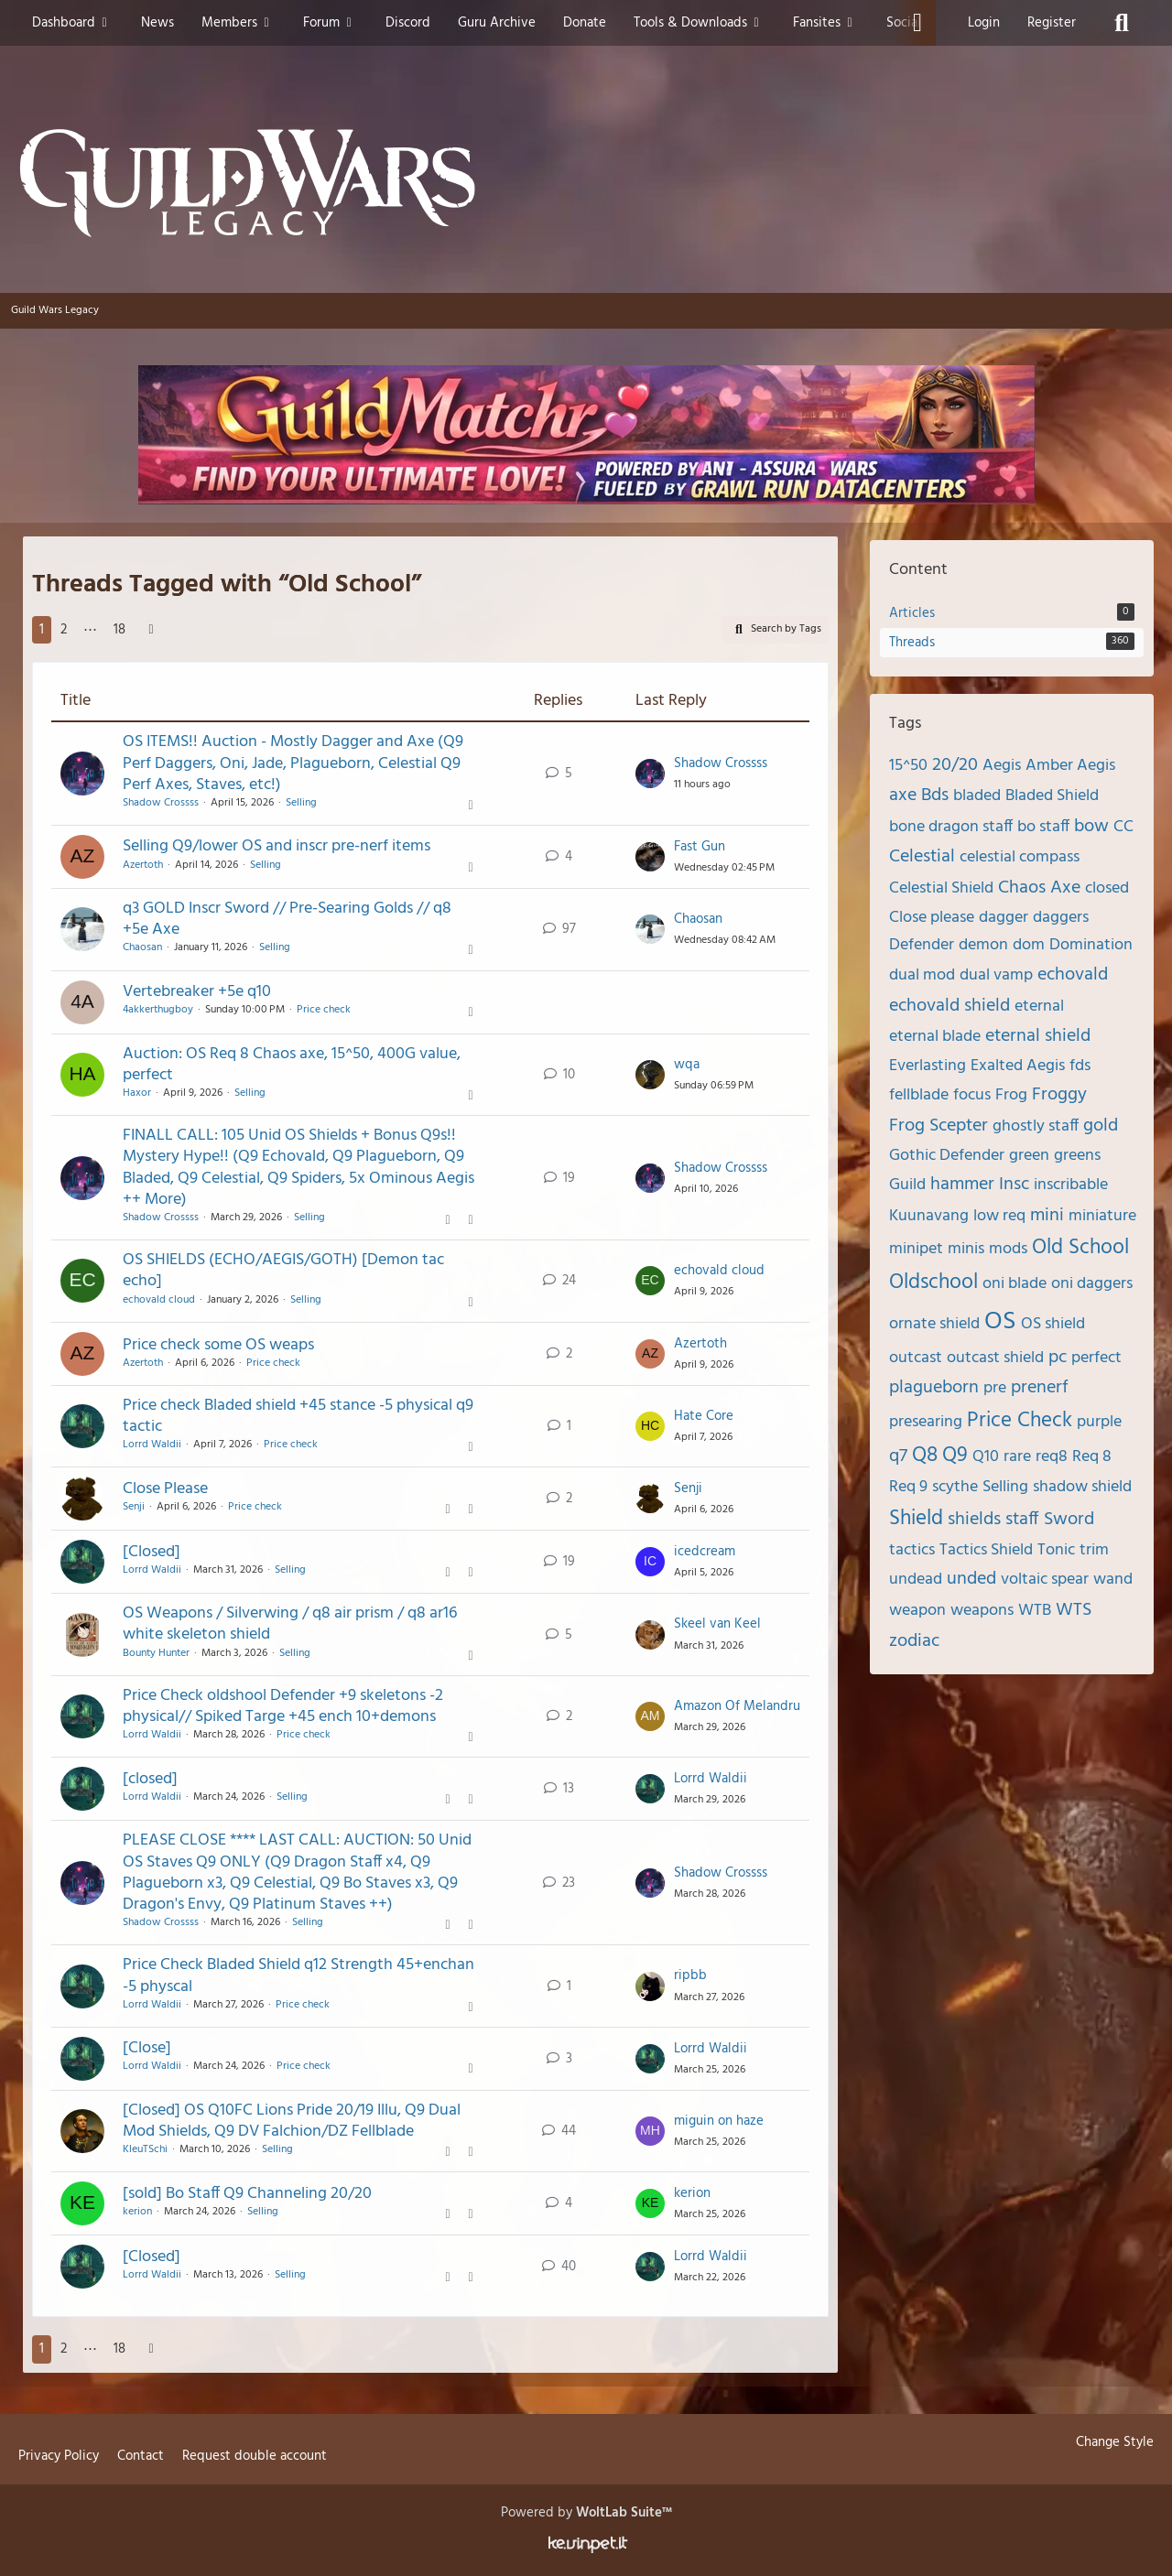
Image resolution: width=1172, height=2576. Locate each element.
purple (1099, 1422)
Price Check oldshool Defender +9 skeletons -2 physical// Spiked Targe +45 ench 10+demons (283, 1706)
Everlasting (927, 1066)
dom (1029, 945)
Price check (324, 1010)
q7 (898, 1456)
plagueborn (934, 1387)
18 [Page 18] (119, 630)
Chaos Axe (1039, 888)
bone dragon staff (951, 827)
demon (983, 945)
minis (966, 1249)
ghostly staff (1036, 1126)
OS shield (1053, 1324)
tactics (912, 1550)
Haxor (137, 1093)
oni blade (1014, 1284)
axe (903, 795)
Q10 (985, 1457)
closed (1107, 888)
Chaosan (142, 947)
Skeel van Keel (717, 1624)
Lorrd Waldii (152, 1444)
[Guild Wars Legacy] (586, 183)
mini (1047, 1215)
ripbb (690, 1975)
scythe (955, 1487)
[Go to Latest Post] (650, 773)
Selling (301, 803)
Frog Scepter (938, 1126)
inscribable (1071, 1185)
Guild (907, 1185)
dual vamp (996, 975)
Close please (931, 917)
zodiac (914, 1641)
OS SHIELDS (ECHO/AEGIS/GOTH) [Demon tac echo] (283, 1270)
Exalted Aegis (1018, 1066)
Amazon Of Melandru (737, 1706)
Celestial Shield (941, 888)
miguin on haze (719, 2121)
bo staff (1043, 827)
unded (971, 1579)
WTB (1034, 1610)
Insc (1014, 1184)
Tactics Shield (986, 1550)
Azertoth (143, 865)
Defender (921, 945)
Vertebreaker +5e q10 (197, 992)
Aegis (1001, 765)
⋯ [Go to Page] (90, 630)
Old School (1080, 1248)
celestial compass (1020, 857)
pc (1057, 1357)
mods (1008, 1249)
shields (974, 1519)
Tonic (1056, 1550)
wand (1113, 1579)
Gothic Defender (946, 1155)
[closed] (150, 1779)
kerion (137, 2212)
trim (1094, 1550)
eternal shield (1038, 1036)
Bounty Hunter (156, 1653)
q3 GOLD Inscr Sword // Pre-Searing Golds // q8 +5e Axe (287, 919)
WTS (1073, 1610)
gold (1100, 1126)
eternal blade (935, 1036)
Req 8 (1092, 1457)
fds (1080, 1066)
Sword (1069, 1519)
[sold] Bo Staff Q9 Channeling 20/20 (247, 2194)
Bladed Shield (1052, 796)
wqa (687, 1065)
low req (999, 1216)
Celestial (922, 856)
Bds (935, 795)
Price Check (1019, 1421)
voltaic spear (1045, 1579)
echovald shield (949, 1006)
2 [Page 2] (63, 630)
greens (1077, 1155)
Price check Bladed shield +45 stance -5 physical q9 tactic (298, 1416)
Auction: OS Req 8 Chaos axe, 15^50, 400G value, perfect (292, 1064)
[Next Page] (151, 630)
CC (1123, 827)
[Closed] (151, 1552)
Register (1051, 23)
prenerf (1040, 1387)
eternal (1039, 1006)
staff (1022, 1519)
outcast (915, 1358)
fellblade (919, 1095)
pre (994, 1388)
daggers (1061, 917)
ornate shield (934, 1324)
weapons (982, 1610)
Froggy (1059, 1094)
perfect (1096, 1358)
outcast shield (995, 1358)
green (1029, 1155)
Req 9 (908, 1487)
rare (1017, 1457)
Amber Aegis (1070, 765)
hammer (962, 1184)
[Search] (1122, 23)
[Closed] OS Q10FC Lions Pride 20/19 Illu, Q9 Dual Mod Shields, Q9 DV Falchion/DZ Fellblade (292, 2121)
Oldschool (933, 1283)
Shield (916, 1519)
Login (984, 23)
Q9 (955, 1456)
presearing (925, 1422)
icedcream (704, 1552)
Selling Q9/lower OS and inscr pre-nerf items (276, 846)
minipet (916, 1249)
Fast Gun (699, 847)
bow (1091, 826)
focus (972, 1095)
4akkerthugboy (158, 1010)
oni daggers (1092, 1284)
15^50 (908, 765)
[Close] (147, 2048)
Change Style (1115, 2442)
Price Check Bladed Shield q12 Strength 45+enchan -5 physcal (298, 1975)
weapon (917, 1610)
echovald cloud (159, 1300)
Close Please (165, 1489)
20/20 (955, 765)
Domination (1091, 945)
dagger (1003, 917)
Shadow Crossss (161, 803)
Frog (1011, 1095)
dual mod (922, 975)
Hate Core (703, 1416)
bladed (977, 796)
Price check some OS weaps (218, 1345)
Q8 (925, 1456)
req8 (1052, 1457)
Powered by (586, 2513)
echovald (1072, 975)
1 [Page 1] (41, 630)
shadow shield (1082, 1487)
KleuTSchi (145, 2149)
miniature (1102, 1216)
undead (915, 1579)
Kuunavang (929, 1216)
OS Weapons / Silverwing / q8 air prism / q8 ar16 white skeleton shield (290, 1624)
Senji (134, 1507)
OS (1000, 1321)
